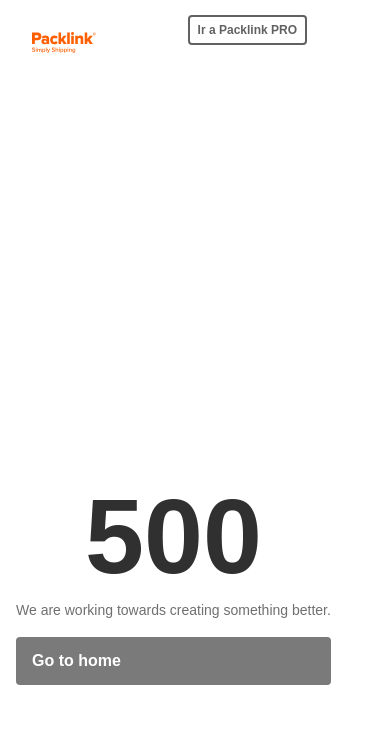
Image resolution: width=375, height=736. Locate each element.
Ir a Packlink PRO (247, 30)
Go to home (76, 660)
